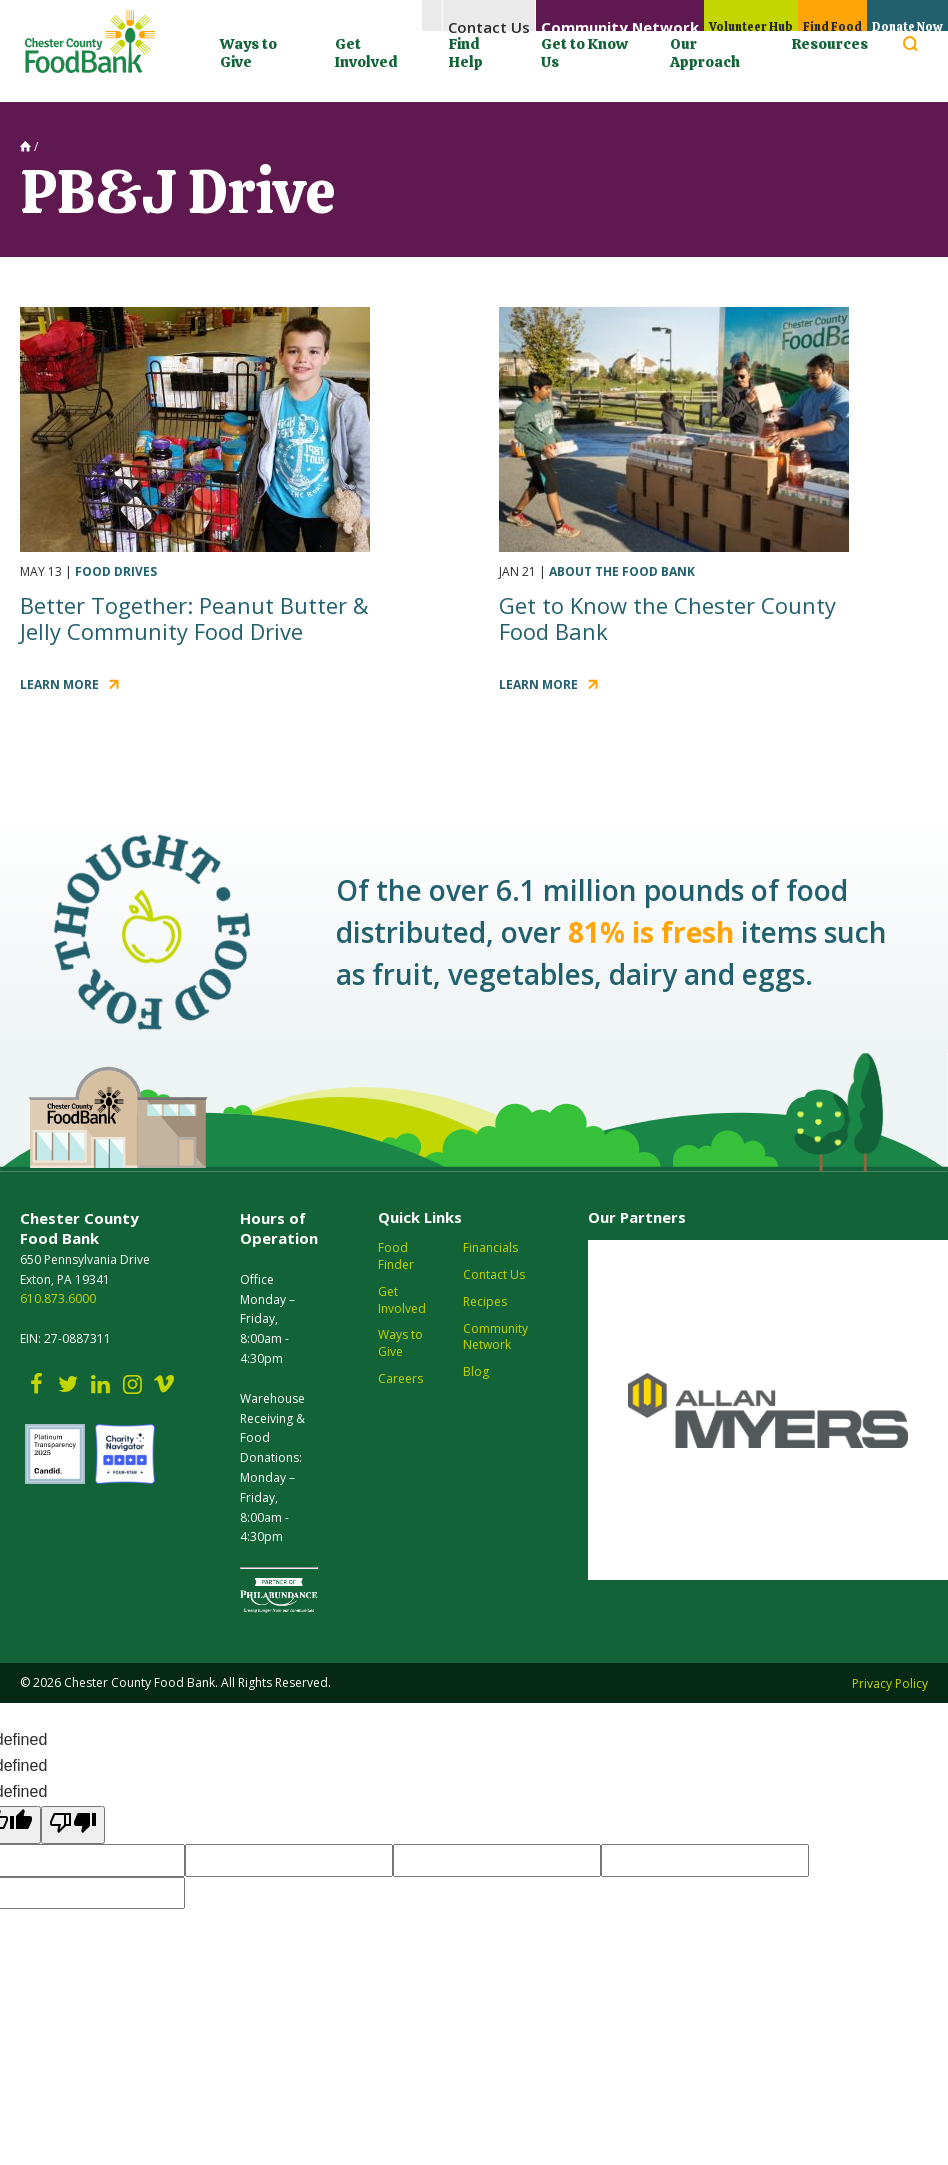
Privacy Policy (890, 1683)
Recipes (485, 1302)
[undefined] (73, 1825)
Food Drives (116, 571)
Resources (830, 44)
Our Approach (705, 53)
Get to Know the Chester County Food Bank (667, 618)
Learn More (59, 684)
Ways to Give (248, 53)
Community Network (569, 16)
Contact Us (443, 16)
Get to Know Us (584, 53)
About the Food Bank (622, 571)
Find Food (805, 16)
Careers (400, 1379)
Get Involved (366, 53)
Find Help (466, 53)
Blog (476, 1372)
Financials (490, 1248)
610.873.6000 (58, 1298)
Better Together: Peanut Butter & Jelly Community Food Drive (194, 618)
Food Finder (396, 1256)
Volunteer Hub (705, 16)
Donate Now (897, 16)
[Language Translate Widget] (647, 88)
